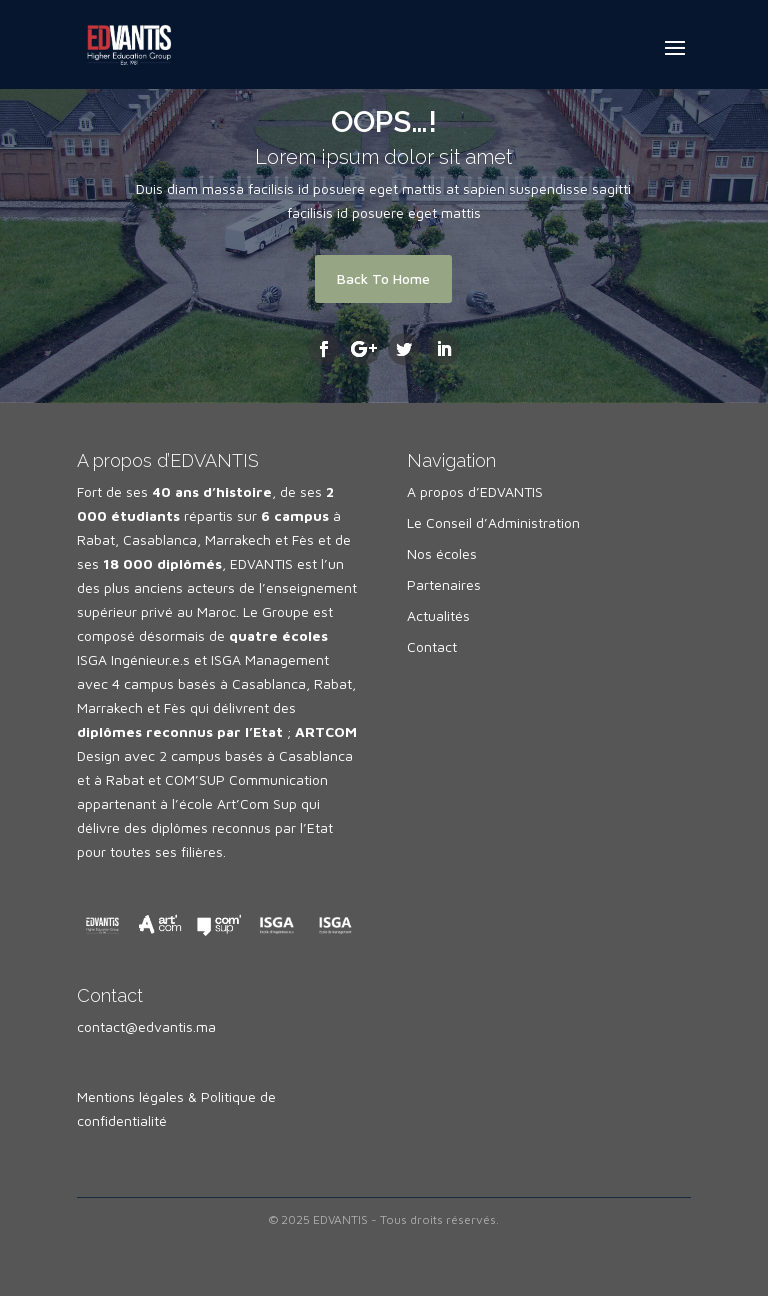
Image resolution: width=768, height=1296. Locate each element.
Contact (432, 646)
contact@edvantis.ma (146, 1026)
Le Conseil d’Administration (493, 522)
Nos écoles (442, 553)
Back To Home (383, 278)
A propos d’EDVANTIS (475, 491)
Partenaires (444, 584)
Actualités (438, 615)
